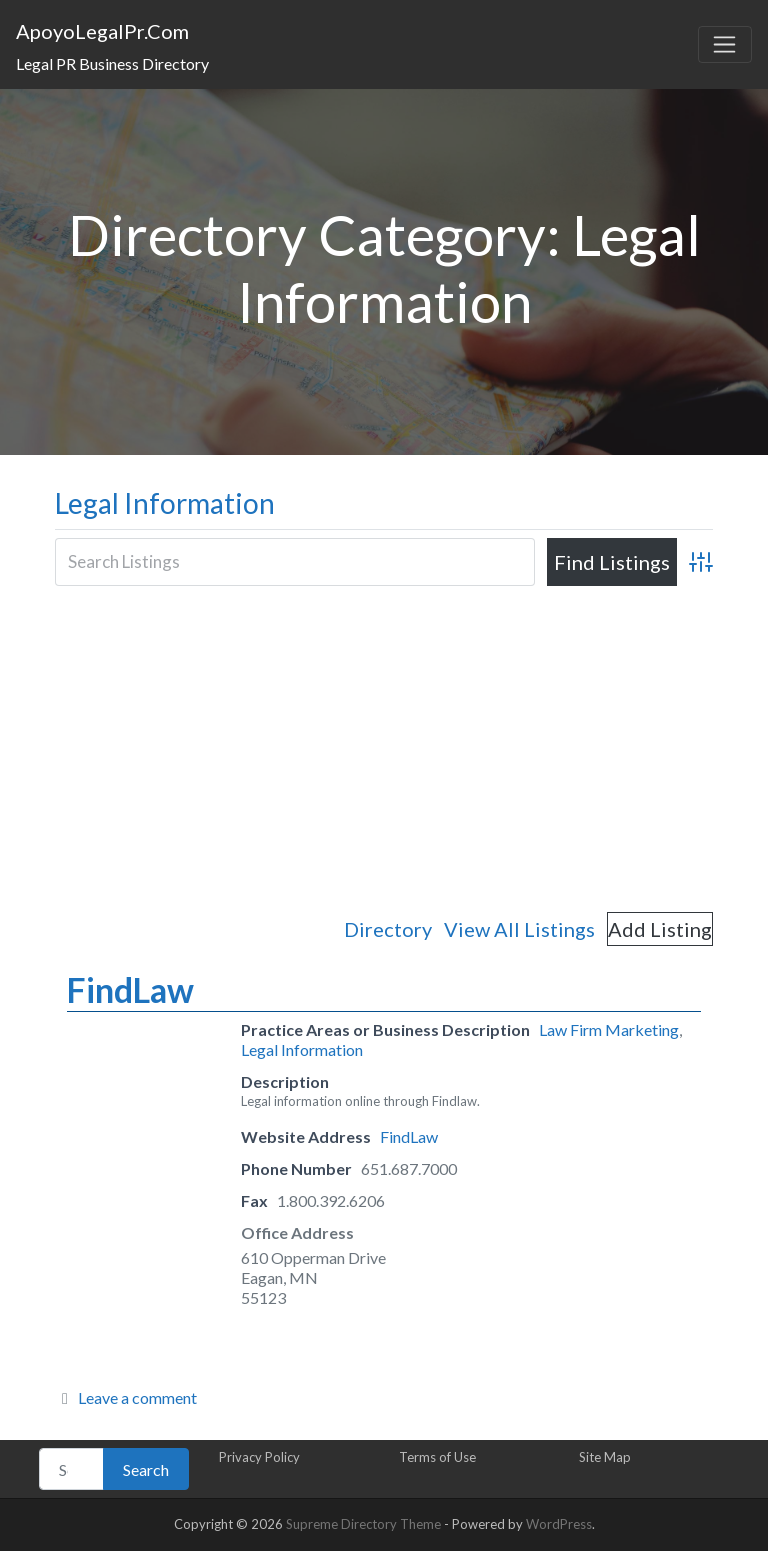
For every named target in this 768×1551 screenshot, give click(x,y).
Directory (388, 929)
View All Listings (519, 929)
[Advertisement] (384, 748)
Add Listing (660, 929)
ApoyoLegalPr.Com (102, 31)
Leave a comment (137, 1397)
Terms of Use (437, 1457)
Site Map (605, 1457)
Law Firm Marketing (609, 1029)
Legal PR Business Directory (112, 63)
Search (146, 1469)
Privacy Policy (259, 1457)
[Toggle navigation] (725, 45)
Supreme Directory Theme (365, 1524)
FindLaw (130, 989)
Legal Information (165, 503)
